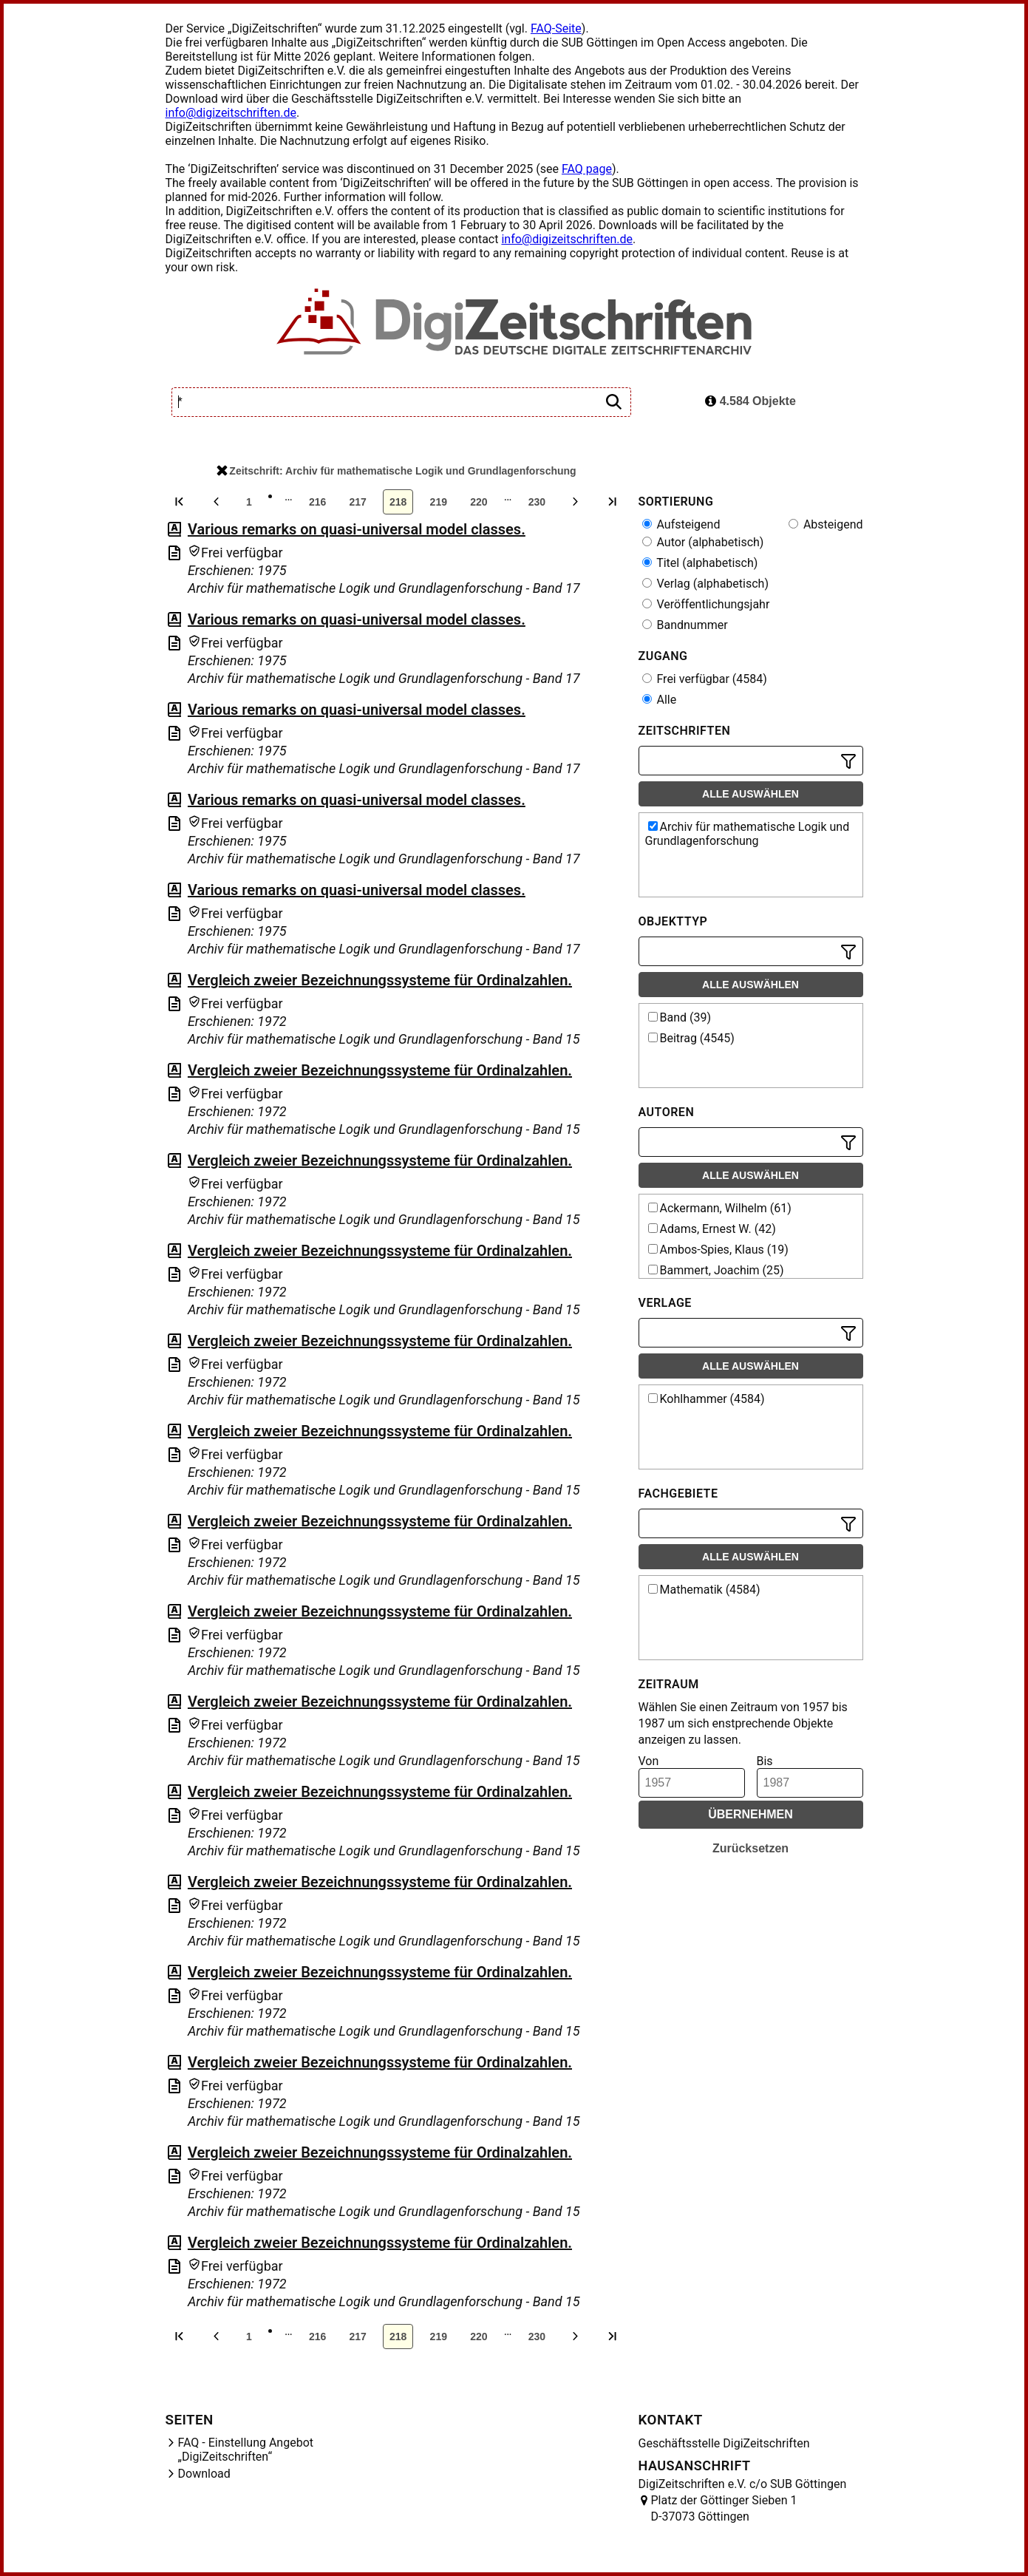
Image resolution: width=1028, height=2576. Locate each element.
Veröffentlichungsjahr (706, 604)
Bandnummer (685, 625)
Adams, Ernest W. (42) (712, 1229)
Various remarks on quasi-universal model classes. (356, 529)
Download (204, 2474)
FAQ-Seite (556, 28)
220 (478, 502)
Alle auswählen (750, 794)
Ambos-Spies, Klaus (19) (718, 1250)
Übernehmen (750, 1814)
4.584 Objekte (750, 401)
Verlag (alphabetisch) (705, 584)
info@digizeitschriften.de (231, 113)
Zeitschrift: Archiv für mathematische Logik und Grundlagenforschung (396, 471)
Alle (659, 700)
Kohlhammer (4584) (706, 1399)
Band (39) (680, 1017)
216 (317, 502)
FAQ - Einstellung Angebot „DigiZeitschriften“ (246, 2450)
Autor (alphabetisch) (703, 542)
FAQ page (587, 169)
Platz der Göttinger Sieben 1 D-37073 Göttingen (724, 2508)
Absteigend (826, 524)
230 (536, 502)
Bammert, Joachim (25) (716, 1270)
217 (357, 502)
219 (438, 502)
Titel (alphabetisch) (700, 563)
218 (397, 502)
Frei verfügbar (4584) (704, 679)
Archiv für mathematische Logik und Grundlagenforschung (747, 834)
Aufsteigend (681, 524)
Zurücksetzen (750, 1848)
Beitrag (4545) (691, 1038)
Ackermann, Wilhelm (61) (720, 1208)
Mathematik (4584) (704, 1590)
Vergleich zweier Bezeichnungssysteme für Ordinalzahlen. (380, 980)
